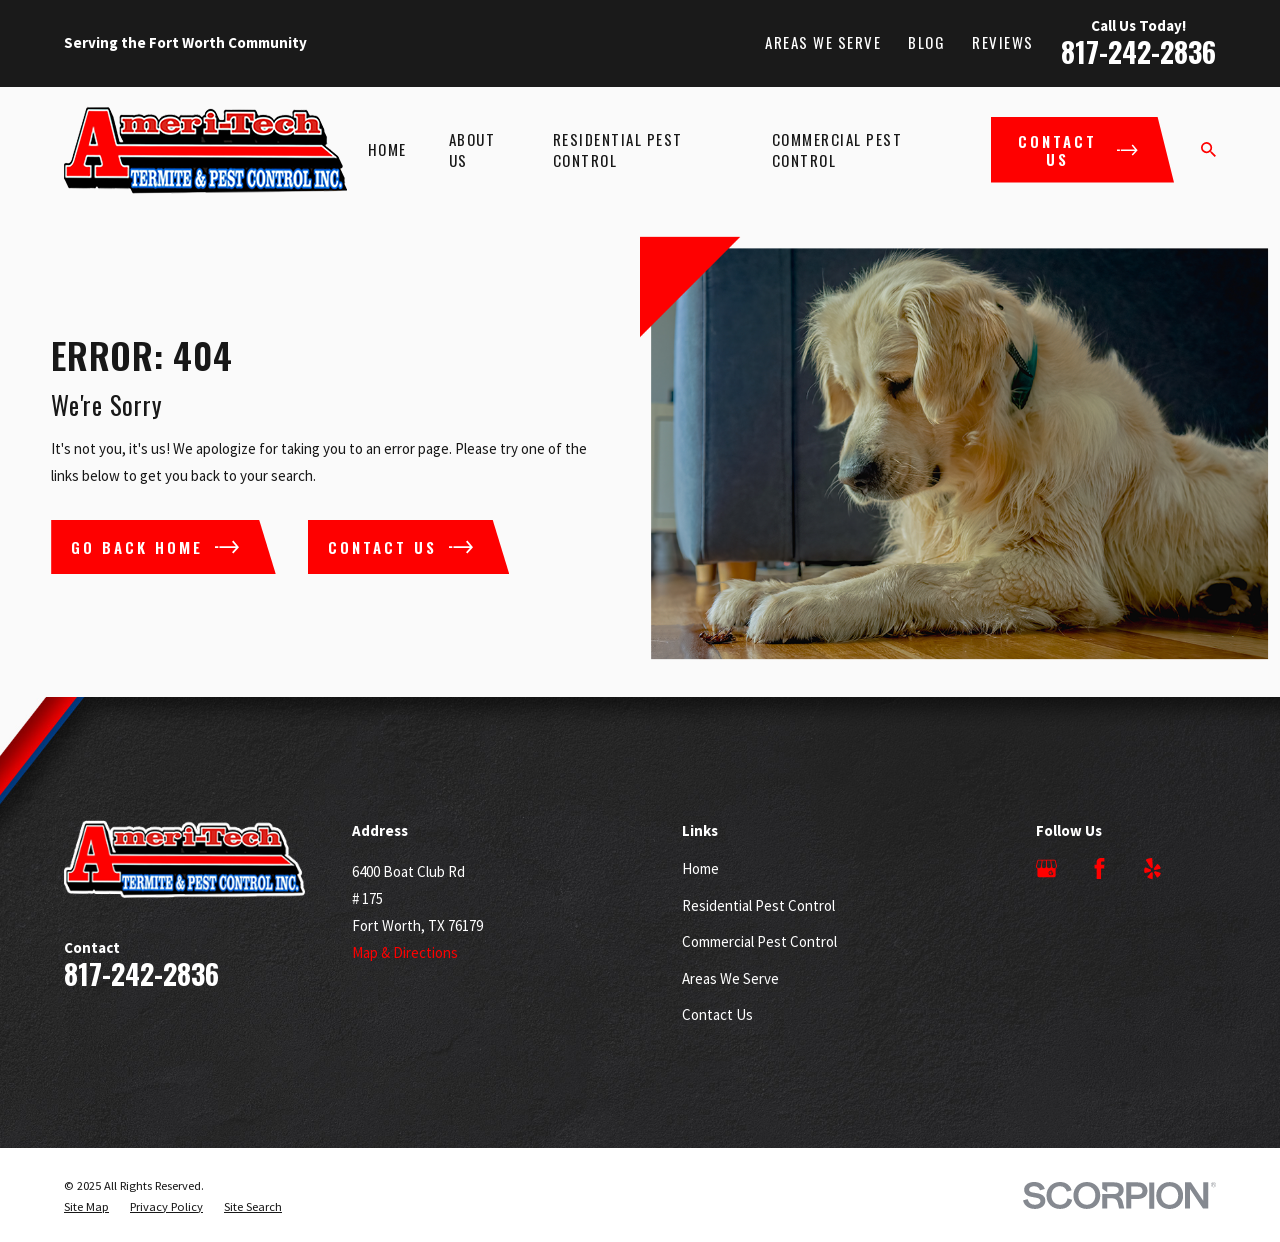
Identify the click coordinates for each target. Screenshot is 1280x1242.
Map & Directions (405, 952)
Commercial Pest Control (759, 941)
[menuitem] (86, 1207)
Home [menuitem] (387, 149)
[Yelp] (1152, 868)
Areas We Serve (823, 42)
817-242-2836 (1138, 51)
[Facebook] (1099, 868)
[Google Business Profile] (1046, 868)
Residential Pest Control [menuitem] (618, 149)
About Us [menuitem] (472, 149)
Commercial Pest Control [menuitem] (837, 149)
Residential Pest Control (758, 905)
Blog (926, 42)
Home (700, 868)
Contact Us (717, 1014)
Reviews (1003, 42)
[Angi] (1205, 868)
